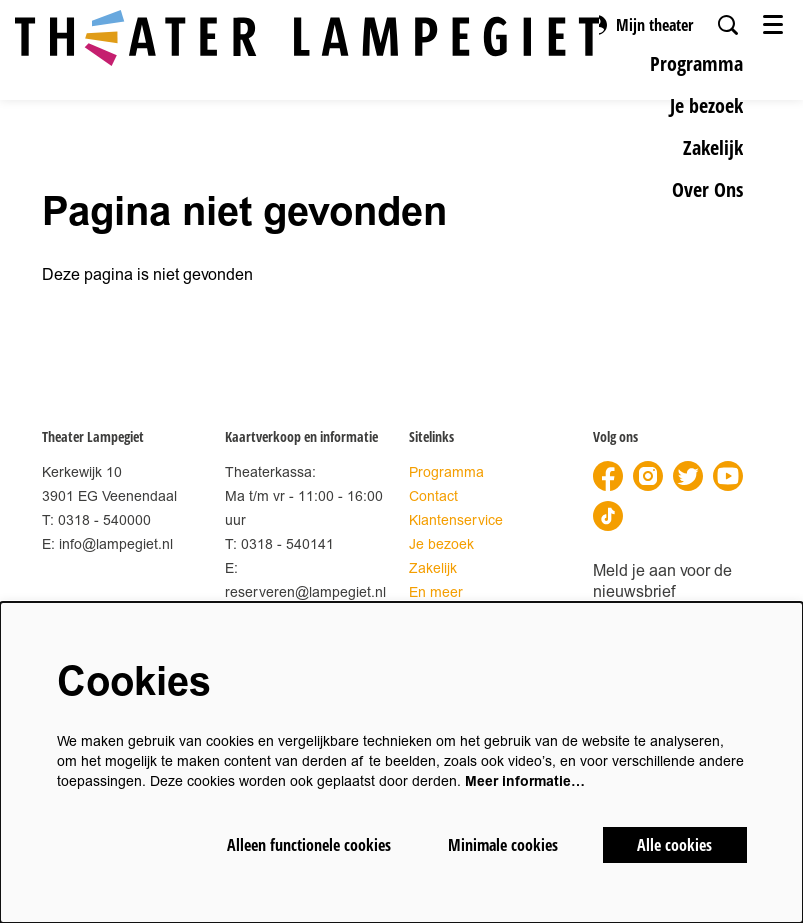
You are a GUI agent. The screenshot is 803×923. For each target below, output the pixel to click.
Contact (433, 496)
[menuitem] (696, 63)
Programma (446, 472)
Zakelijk (433, 568)
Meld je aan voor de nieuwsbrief (662, 581)
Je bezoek (441, 544)
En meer (436, 592)
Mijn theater (640, 25)
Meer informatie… (525, 781)
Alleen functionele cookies (309, 845)
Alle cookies (674, 845)
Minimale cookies (503, 845)
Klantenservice (456, 520)
